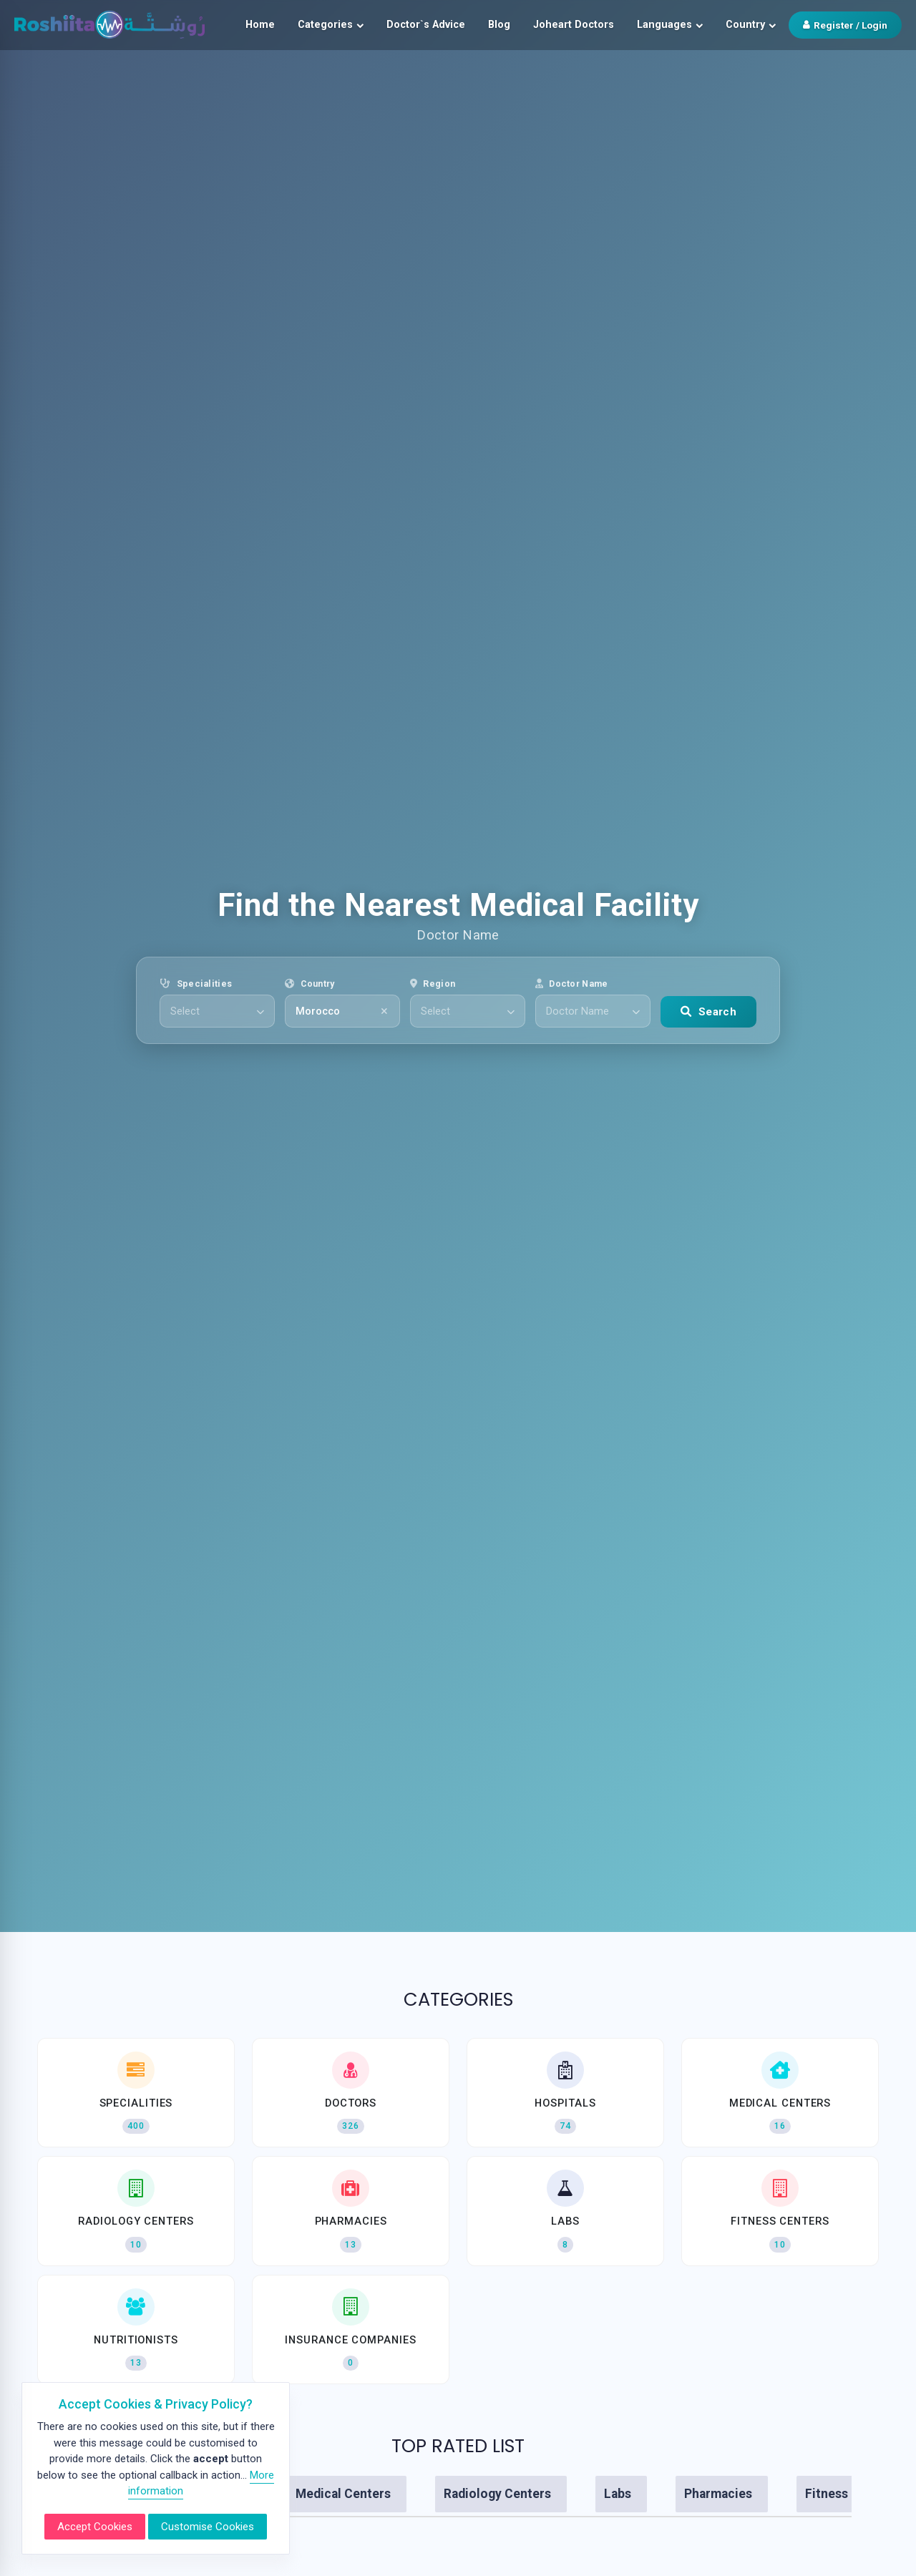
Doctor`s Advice (425, 25)
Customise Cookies (207, 2526)
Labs (617, 2494)
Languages (670, 25)
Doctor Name (571, 983)
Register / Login (845, 25)
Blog (499, 25)
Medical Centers (343, 2494)
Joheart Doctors (573, 25)
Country (751, 25)
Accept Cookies (94, 2526)
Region (432, 983)
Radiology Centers (497, 2494)
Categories (331, 25)
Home (260, 25)
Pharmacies (718, 2494)
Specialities (196, 983)
